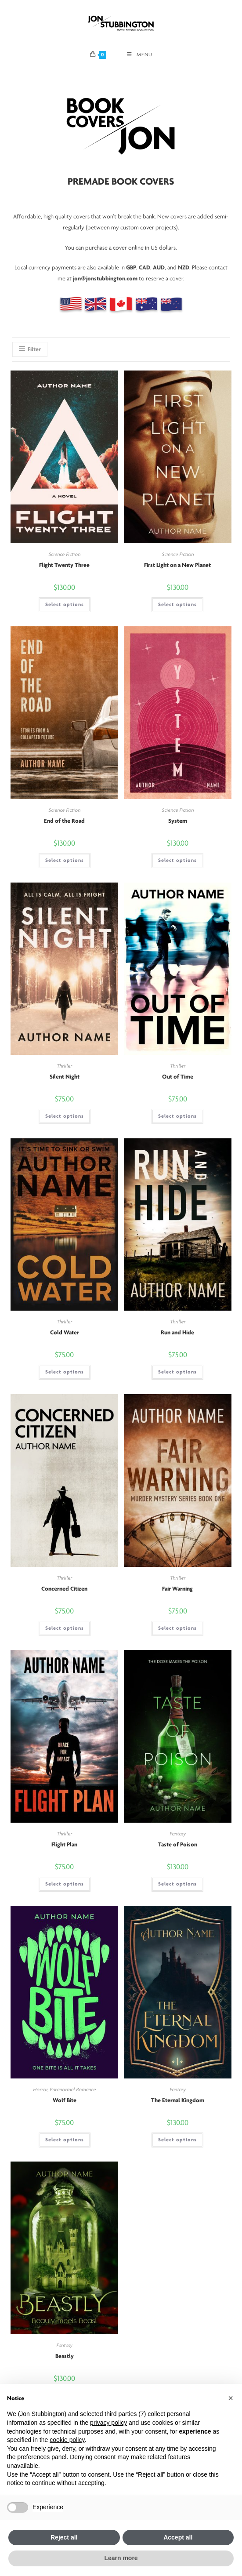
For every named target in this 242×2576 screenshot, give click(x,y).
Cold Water (64, 1333)
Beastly (64, 2356)
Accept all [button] (177, 2537)
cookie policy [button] (67, 2439)
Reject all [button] (64, 2537)
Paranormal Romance (73, 2090)
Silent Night (64, 1077)
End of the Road (64, 821)
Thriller (64, 1066)
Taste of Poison (177, 1845)
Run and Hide (177, 1333)
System (177, 821)
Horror (40, 2090)
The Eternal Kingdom (177, 2100)
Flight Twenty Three (64, 565)
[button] (231, 2398)
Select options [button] (64, 604)
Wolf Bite (64, 2100)
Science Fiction (64, 554)
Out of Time (177, 1077)
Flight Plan (64, 1845)
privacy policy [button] (108, 2422)
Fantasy (178, 1834)
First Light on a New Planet (177, 565)
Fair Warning (177, 1589)
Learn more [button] (120, 2557)
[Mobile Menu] (139, 55)
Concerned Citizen (64, 1589)
